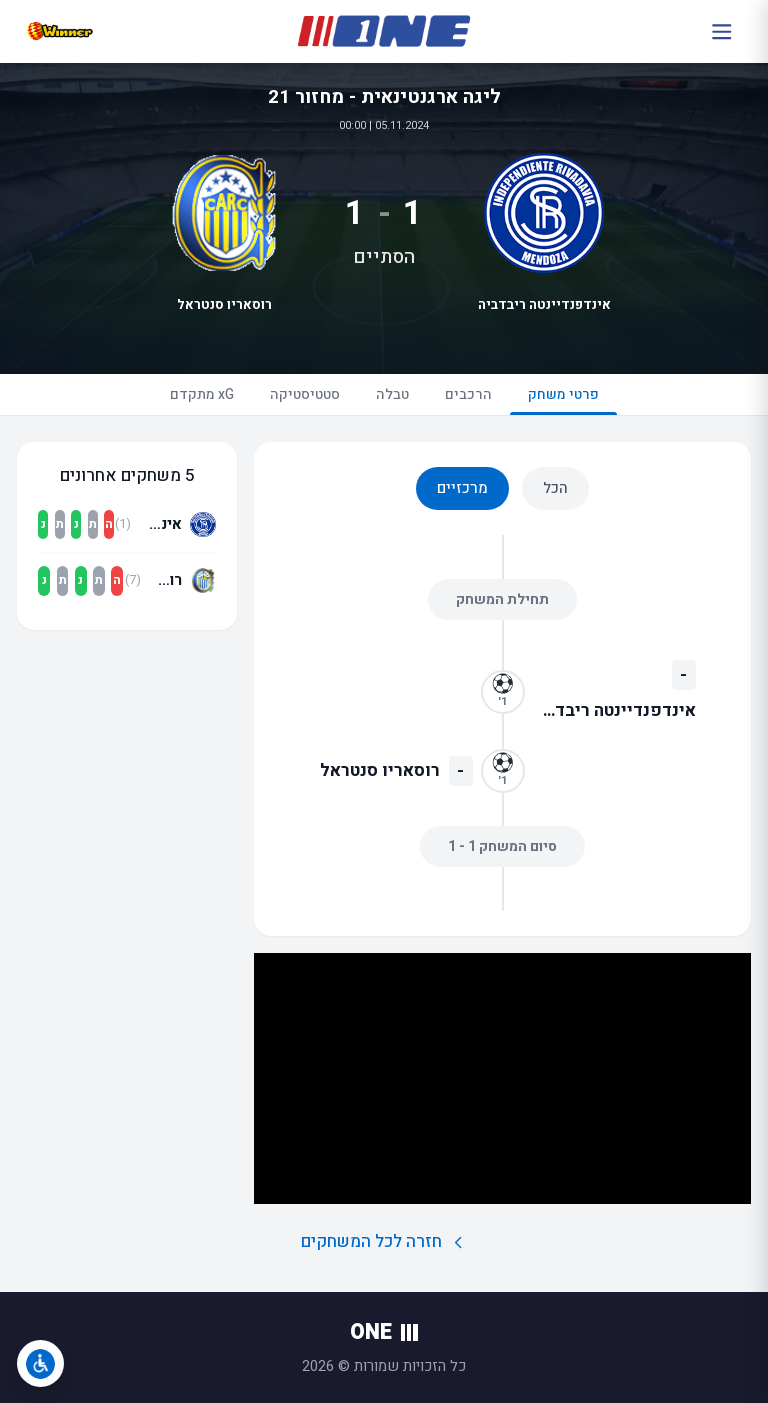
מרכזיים (462, 488)
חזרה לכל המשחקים (384, 1241)
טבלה (392, 394)
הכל (555, 488)
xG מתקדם (202, 394)
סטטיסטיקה (305, 394)
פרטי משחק (563, 399)
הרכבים (468, 394)
